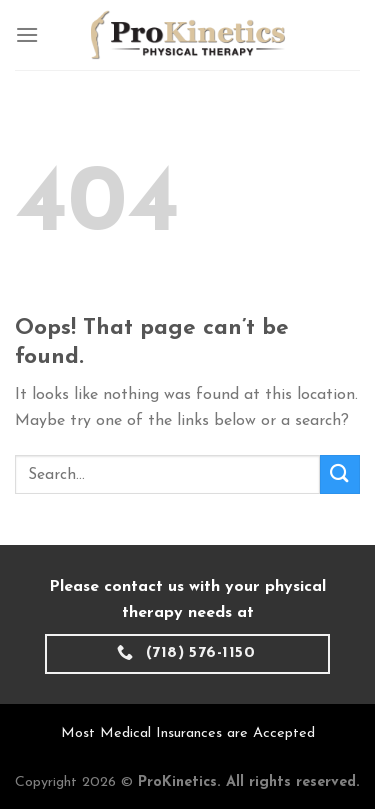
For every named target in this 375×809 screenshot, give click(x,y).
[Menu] (27, 34)
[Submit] (340, 474)
